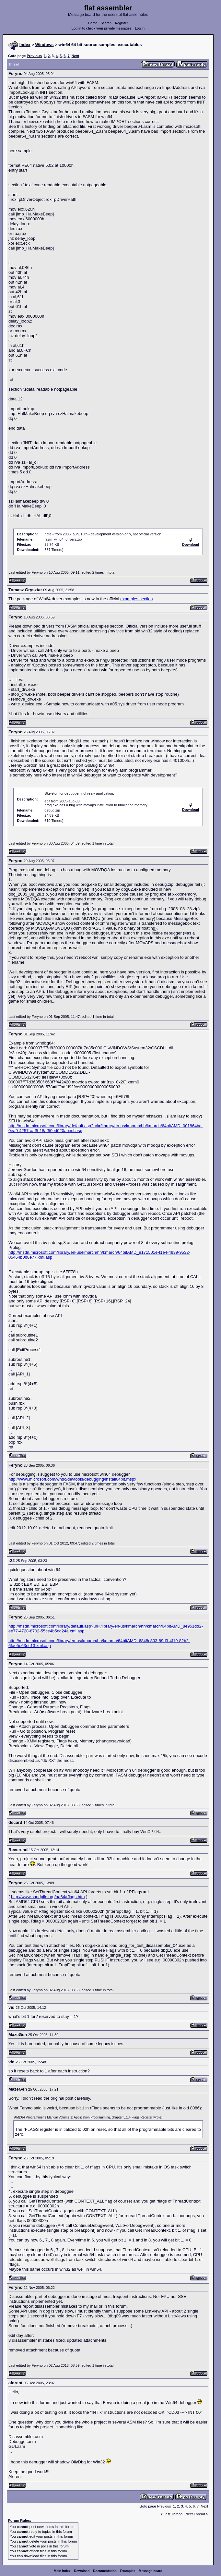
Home (92, 23)
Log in (140, 28)
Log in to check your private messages (102, 28)
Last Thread (173, 2514)
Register (121, 23)
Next (75, 56)
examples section (136, 598)
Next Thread (195, 2514)
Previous (34, 56)
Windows (44, 44)
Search (106, 23)
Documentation (105, 2571)
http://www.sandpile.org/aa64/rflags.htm (48, 1896)
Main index (62, 2571)
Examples (127, 2571)
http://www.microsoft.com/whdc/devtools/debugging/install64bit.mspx (72, 1479)
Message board (150, 2571)
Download (82, 2571)
